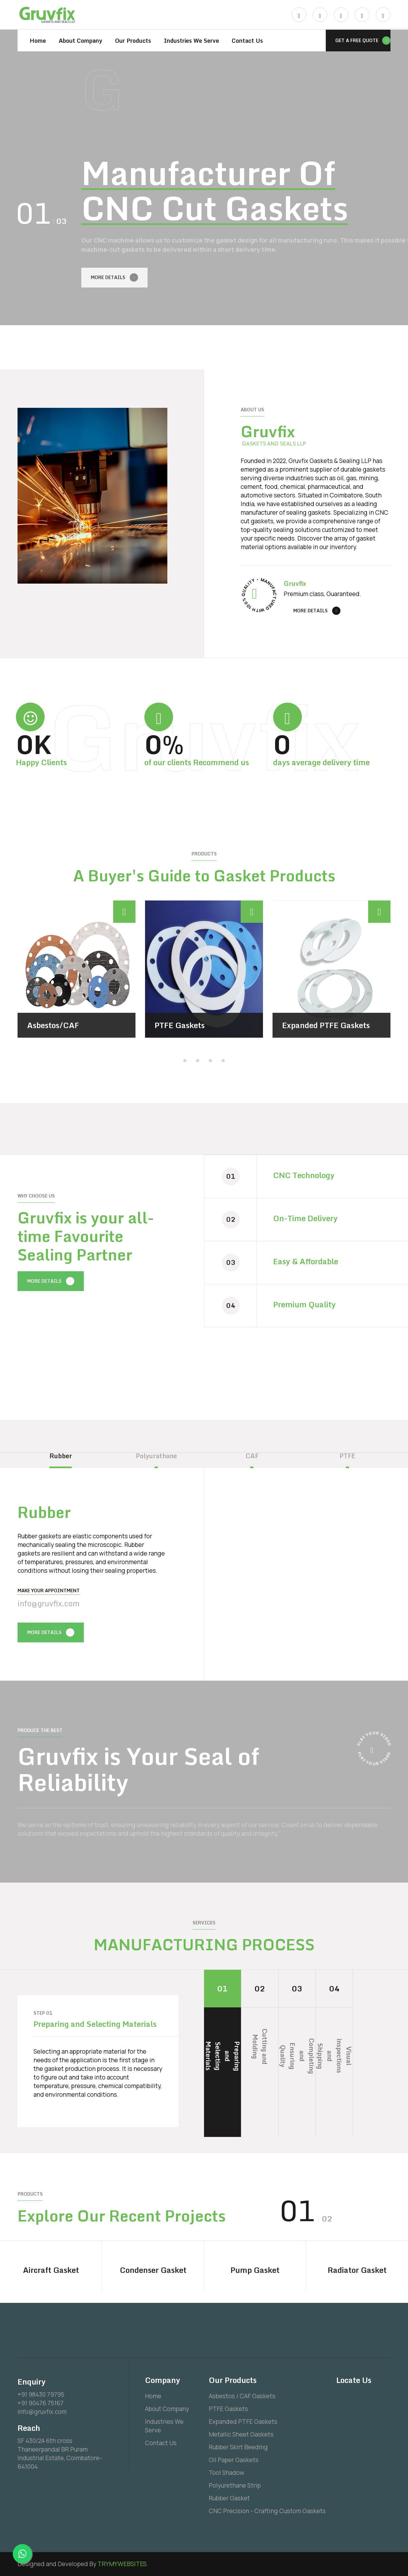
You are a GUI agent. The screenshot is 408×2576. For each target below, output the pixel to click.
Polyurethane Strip (235, 2485)
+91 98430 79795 (41, 2394)
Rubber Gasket (229, 2498)
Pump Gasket (255, 2270)
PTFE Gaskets (180, 1025)
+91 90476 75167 (40, 2403)
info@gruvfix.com (49, 1603)
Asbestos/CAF (53, 1025)
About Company (80, 40)
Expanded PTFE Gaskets (326, 1025)
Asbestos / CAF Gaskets (242, 2396)
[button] (184, 1060)
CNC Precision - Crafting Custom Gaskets (267, 2511)
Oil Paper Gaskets (234, 2460)
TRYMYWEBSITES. (123, 2564)
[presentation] (281, 344)
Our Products (133, 40)
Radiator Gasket (357, 2270)
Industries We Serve (191, 40)
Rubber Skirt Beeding (238, 2447)
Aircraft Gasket (51, 2270)
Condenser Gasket (153, 2270)
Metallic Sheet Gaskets (241, 2434)
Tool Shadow (226, 2472)
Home (38, 40)
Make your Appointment (49, 1590)
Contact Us (247, 40)
